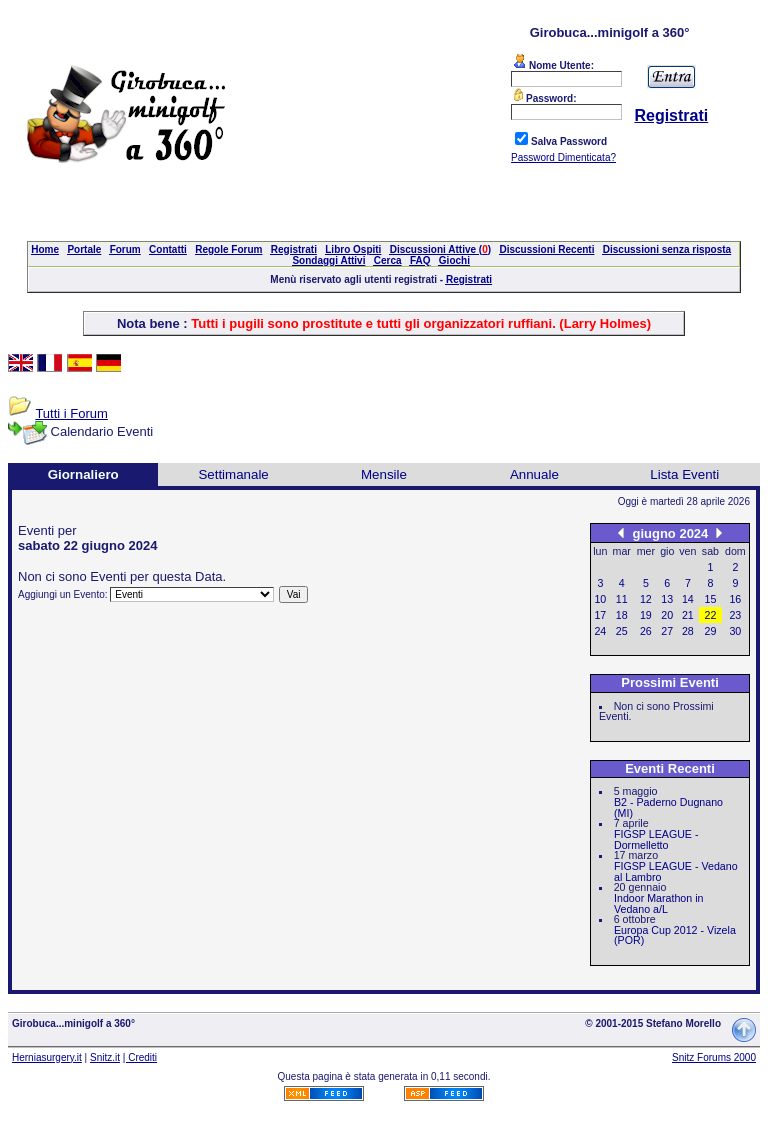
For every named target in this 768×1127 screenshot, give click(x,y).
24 (600, 631)
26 (646, 631)
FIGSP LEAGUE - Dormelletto (656, 839)
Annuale (534, 474)
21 (688, 615)
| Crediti (140, 1057)
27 (667, 631)
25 (622, 631)
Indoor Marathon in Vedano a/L (658, 903)
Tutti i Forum (71, 413)
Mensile (384, 474)
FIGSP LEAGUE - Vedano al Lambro (676, 871)
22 (711, 615)
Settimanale (233, 474)
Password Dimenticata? (563, 157)
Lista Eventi (684, 474)
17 (600, 615)
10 (600, 599)
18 (622, 615)
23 (735, 615)
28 (688, 631)
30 (735, 631)
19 (646, 615)
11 (622, 599)
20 (667, 615)
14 (688, 599)
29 (711, 631)
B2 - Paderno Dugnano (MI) (668, 807)
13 (667, 599)
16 (735, 599)
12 (646, 599)
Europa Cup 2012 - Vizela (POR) (675, 935)
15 (711, 599)
